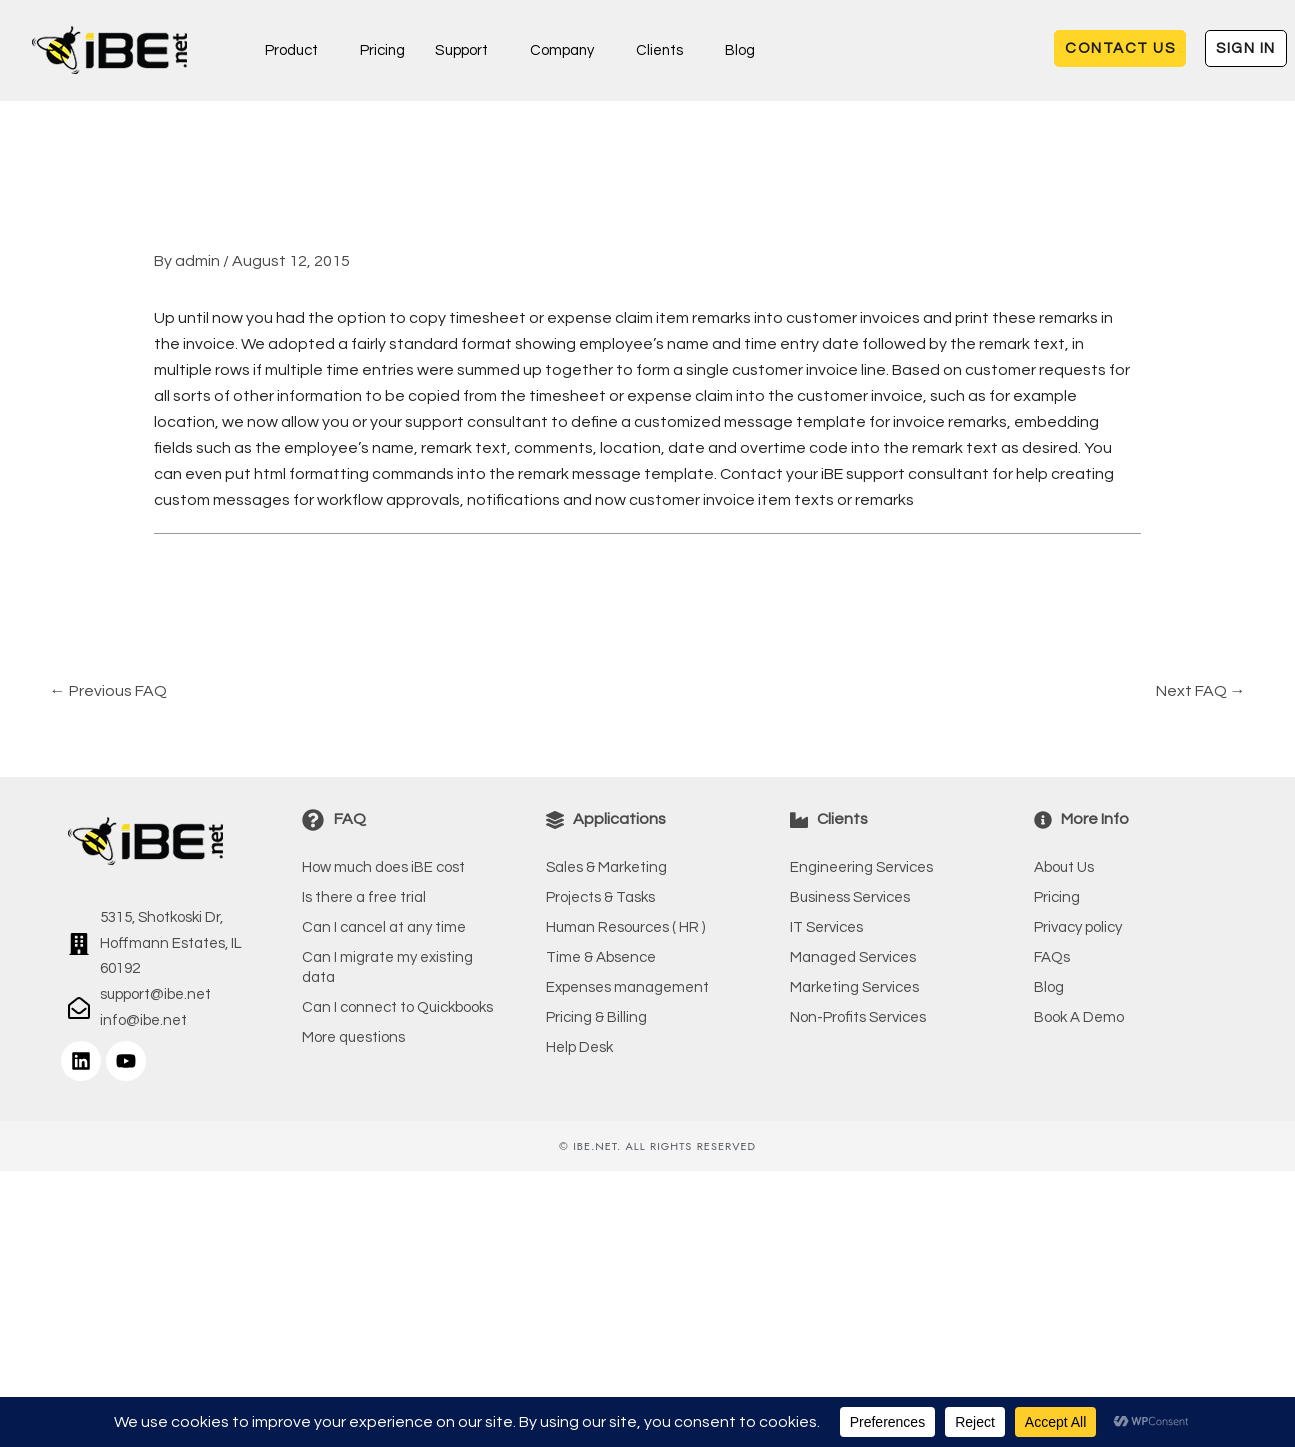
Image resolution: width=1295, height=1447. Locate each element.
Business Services (850, 897)
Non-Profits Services (858, 1017)
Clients (661, 50)
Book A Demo (1079, 1017)
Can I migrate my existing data (387, 967)
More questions (353, 1037)
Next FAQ (1201, 691)
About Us (1064, 867)
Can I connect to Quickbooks (397, 1007)
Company (562, 50)
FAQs (1052, 957)
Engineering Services (861, 867)
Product (291, 50)
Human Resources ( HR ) (625, 927)
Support (462, 50)
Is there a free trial (364, 897)
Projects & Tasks (600, 897)
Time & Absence (601, 957)
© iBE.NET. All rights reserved (657, 1146)
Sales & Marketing (606, 867)
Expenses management (627, 987)
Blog (742, 50)
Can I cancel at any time (384, 927)
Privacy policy (1078, 927)
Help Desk (579, 1047)
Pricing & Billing (596, 1017)
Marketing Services (854, 987)
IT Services (826, 927)
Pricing (383, 50)
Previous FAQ (108, 691)
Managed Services (853, 957)
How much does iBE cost (383, 867)
